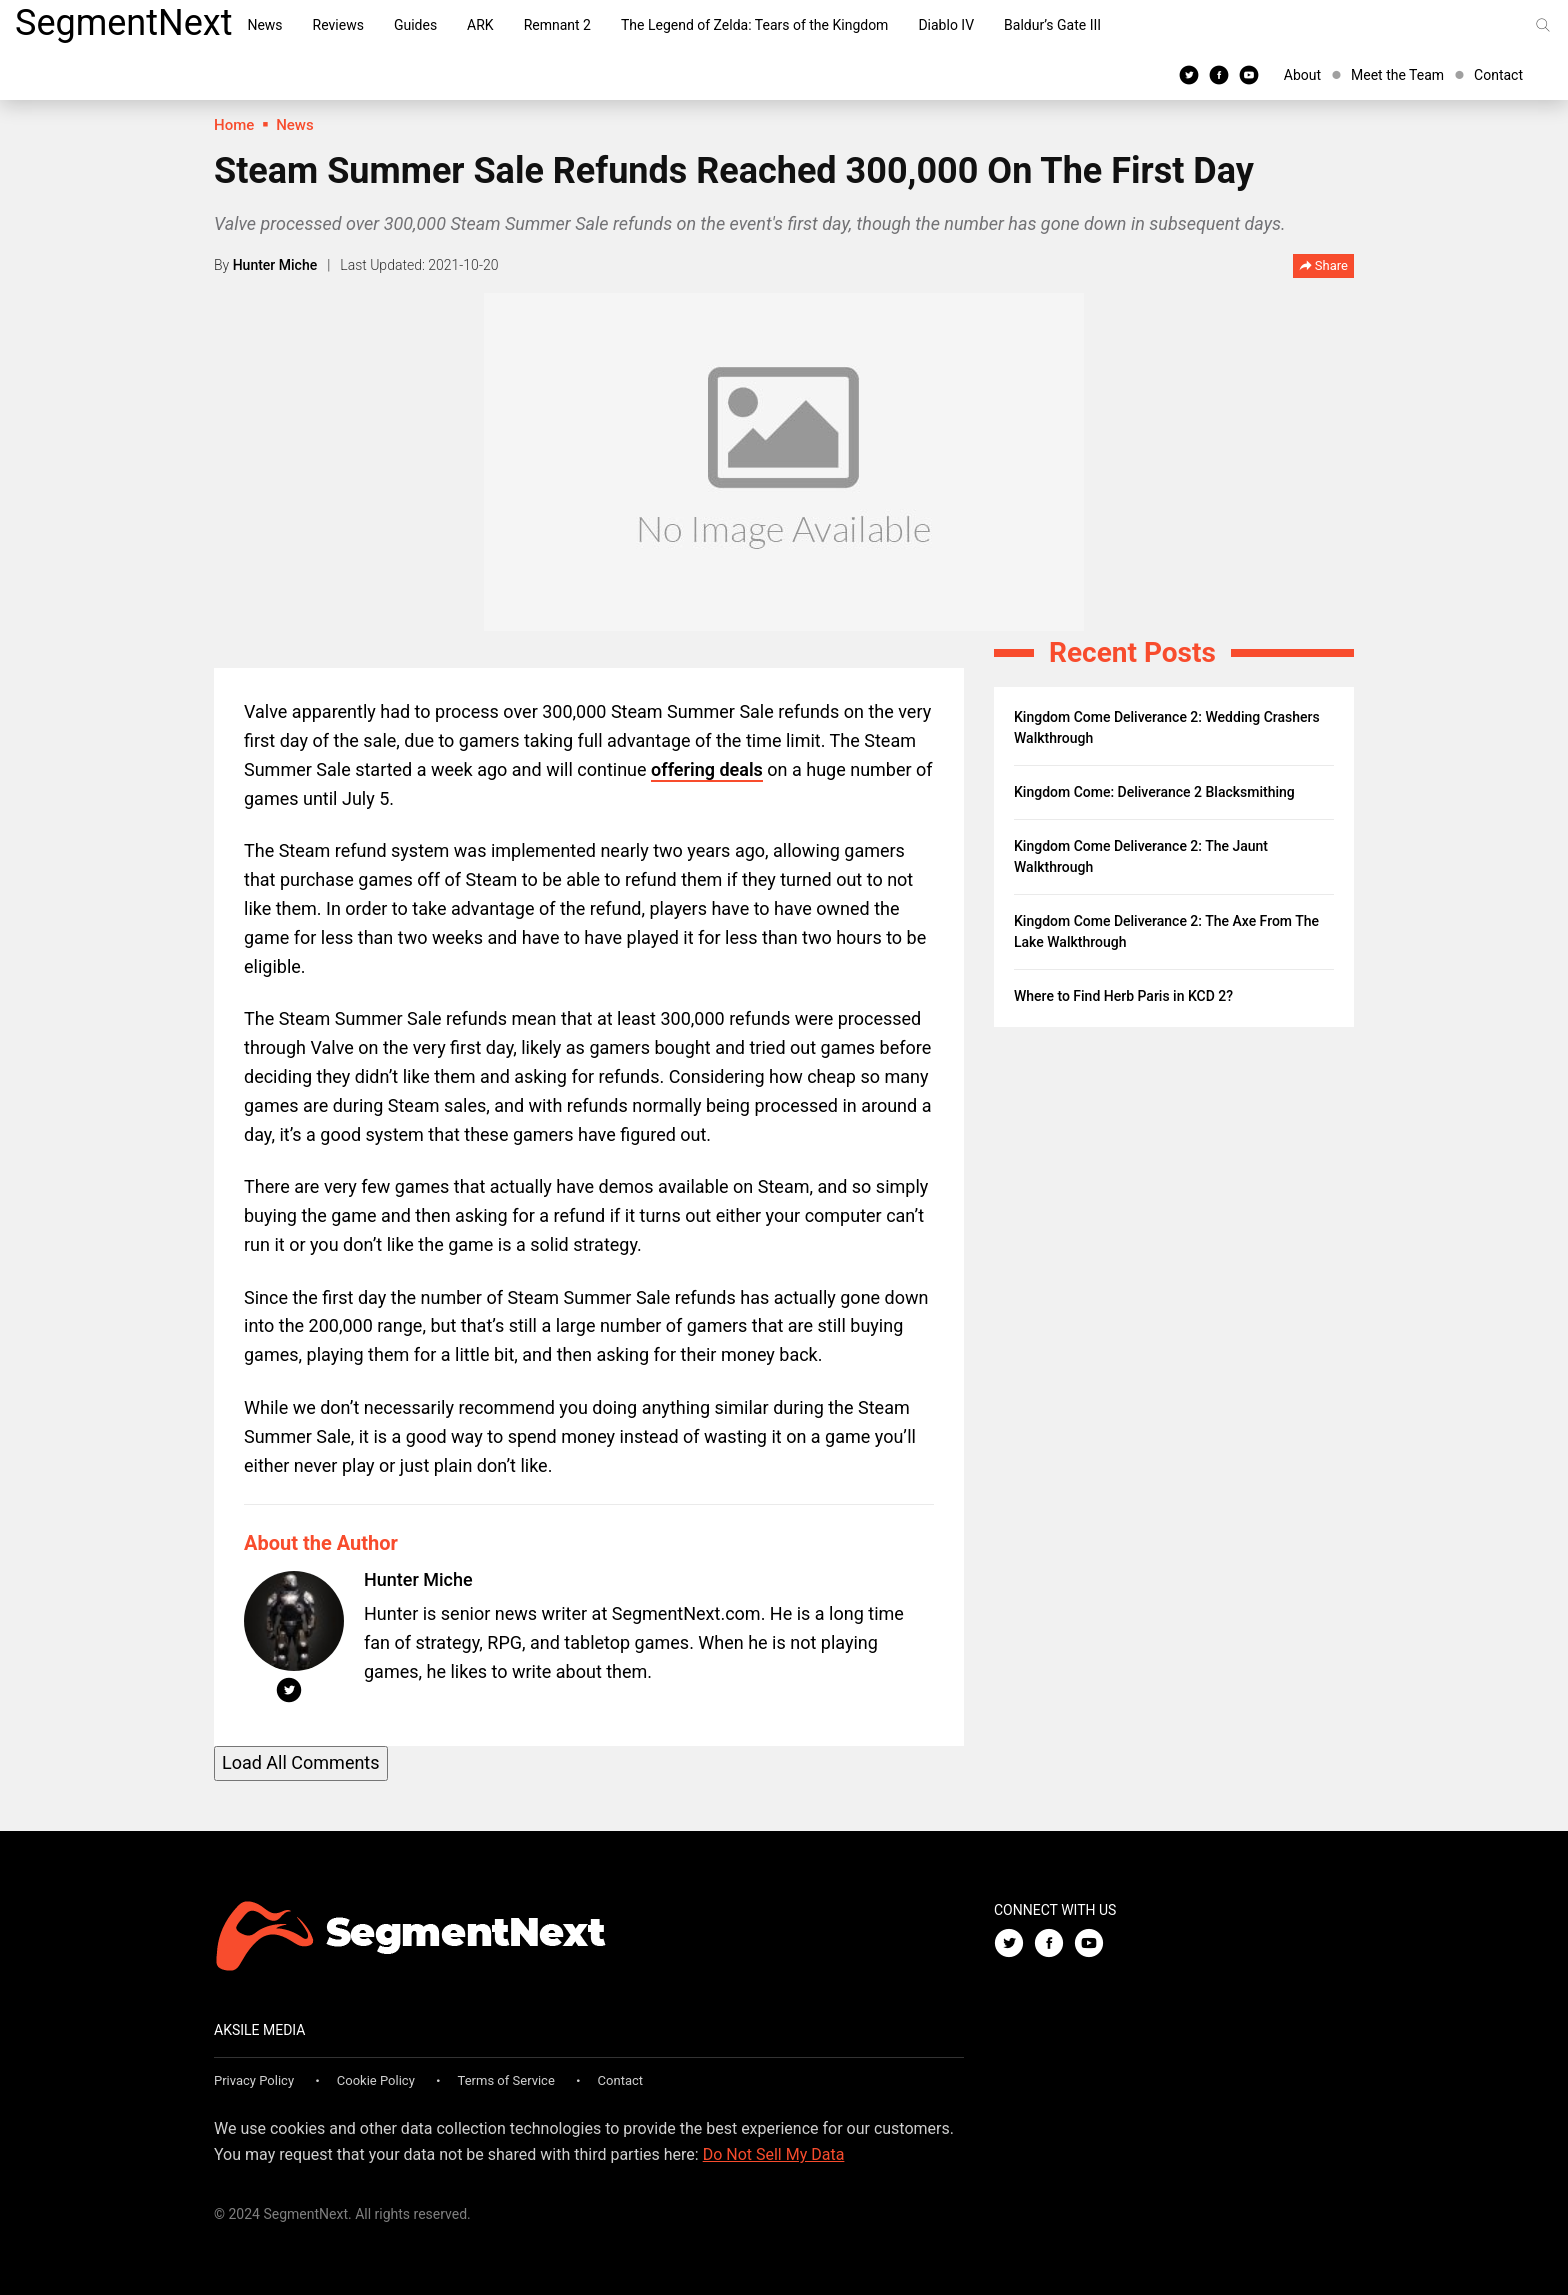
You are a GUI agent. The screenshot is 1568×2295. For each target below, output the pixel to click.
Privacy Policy (254, 2080)
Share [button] (1323, 266)
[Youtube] (1249, 74)
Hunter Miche (275, 265)
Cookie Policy (376, 2080)
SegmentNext (123, 23)
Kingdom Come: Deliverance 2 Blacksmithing (1154, 792)
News (264, 25)
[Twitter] (1189, 74)
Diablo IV (946, 25)
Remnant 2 (557, 25)
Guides (415, 25)
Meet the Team (1397, 75)
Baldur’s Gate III (1052, 25)
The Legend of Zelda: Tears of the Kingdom (754, 25)
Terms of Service (506, 2080)
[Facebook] (1219, 74)
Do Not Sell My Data (774, 2154)
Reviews (338, 25)
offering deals (707, 769)
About (1302, 75)
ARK (480, 25)
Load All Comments (301, 1762)
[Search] (1543, 25)
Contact (1498, 75)
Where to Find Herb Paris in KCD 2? (1123, 996)
